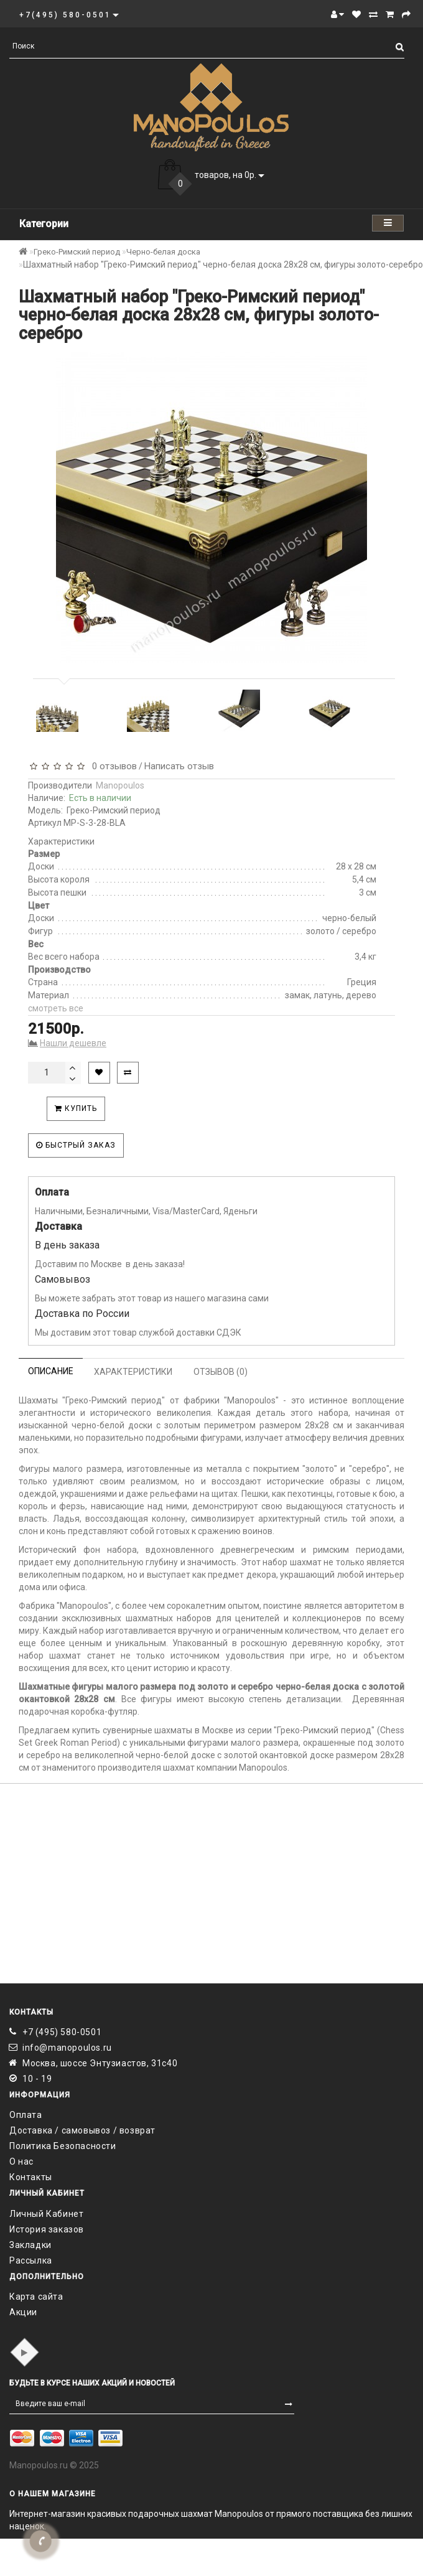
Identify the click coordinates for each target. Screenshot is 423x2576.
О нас (21, 2161)
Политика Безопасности (62, 2146)
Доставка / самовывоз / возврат (82, 2130)
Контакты (30, 2177)
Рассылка (30, 2260)
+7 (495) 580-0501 (61, 2032)
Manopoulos (120, 785)
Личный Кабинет (46, 2214)
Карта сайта (36, 2297)
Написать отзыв (179, 766)
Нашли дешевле (73, 1043)
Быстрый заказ (76, 1145)
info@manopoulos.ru (67, 2048)
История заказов (46, 2229)
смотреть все (55, 1008)
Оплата (25, 2115)
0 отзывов (112, 766)
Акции (23, 2312)
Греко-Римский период (77, 251)
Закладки (30, 2245)
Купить (76, 1108)
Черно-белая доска (163, 251)
